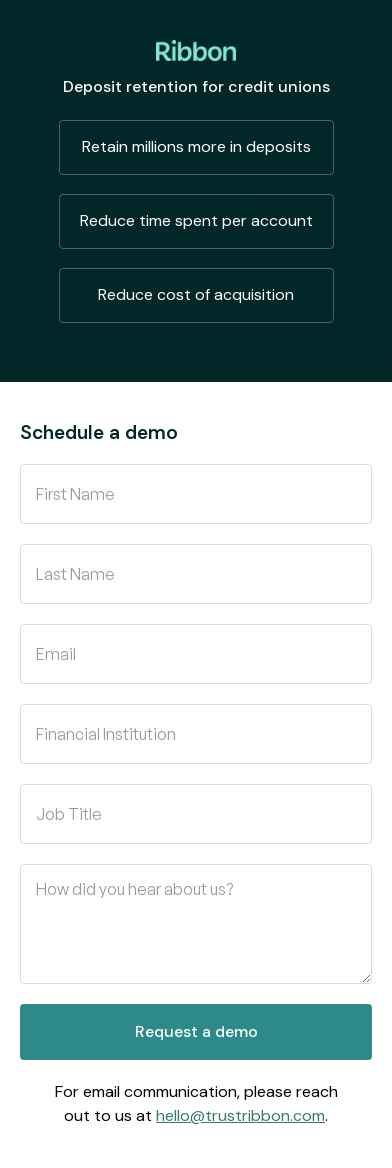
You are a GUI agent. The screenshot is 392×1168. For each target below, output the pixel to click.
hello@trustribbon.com (240, 1115)
